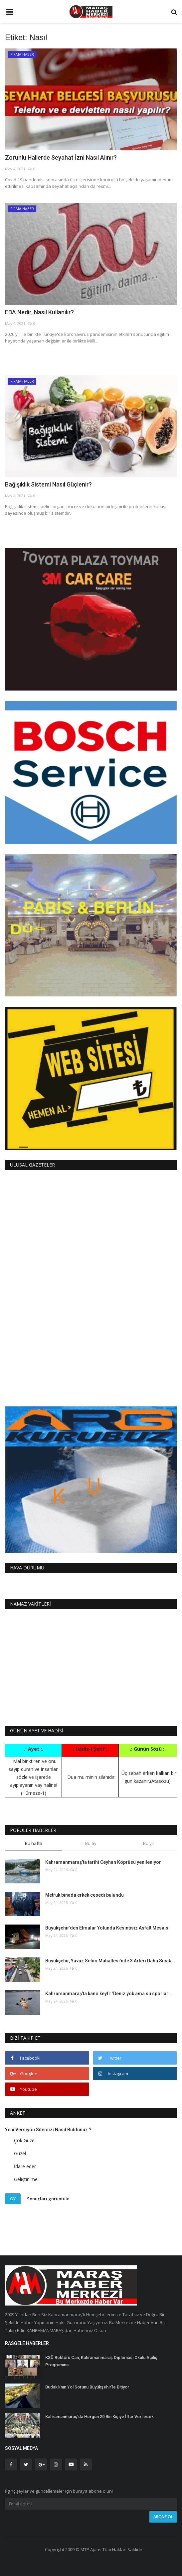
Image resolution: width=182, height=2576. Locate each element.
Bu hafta (33, 1843)
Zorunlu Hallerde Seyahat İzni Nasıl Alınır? (61, 157)
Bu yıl (148, 1843)
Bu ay (90, 1843)
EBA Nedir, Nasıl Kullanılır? (39, 312)
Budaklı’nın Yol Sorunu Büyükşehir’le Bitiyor (87, 2387)
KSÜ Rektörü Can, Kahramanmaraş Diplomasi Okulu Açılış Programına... (101, 2361)
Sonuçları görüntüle (48, 2198)
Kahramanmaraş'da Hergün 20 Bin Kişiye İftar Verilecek (99, 2416)
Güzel (20, 2153)
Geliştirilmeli (27, 2179)
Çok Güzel (25, 2140)
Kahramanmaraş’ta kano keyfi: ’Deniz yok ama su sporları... (109, 1993)
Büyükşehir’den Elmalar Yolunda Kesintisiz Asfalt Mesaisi (107, 1928)
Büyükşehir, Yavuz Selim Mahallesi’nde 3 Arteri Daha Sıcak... (110, 1960)
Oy (13, 2199)
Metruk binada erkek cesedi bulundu (84, 1895)
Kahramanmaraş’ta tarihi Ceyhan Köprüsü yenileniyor (103, 1862)
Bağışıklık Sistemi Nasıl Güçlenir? (48, 484)
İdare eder (25, 2166)
